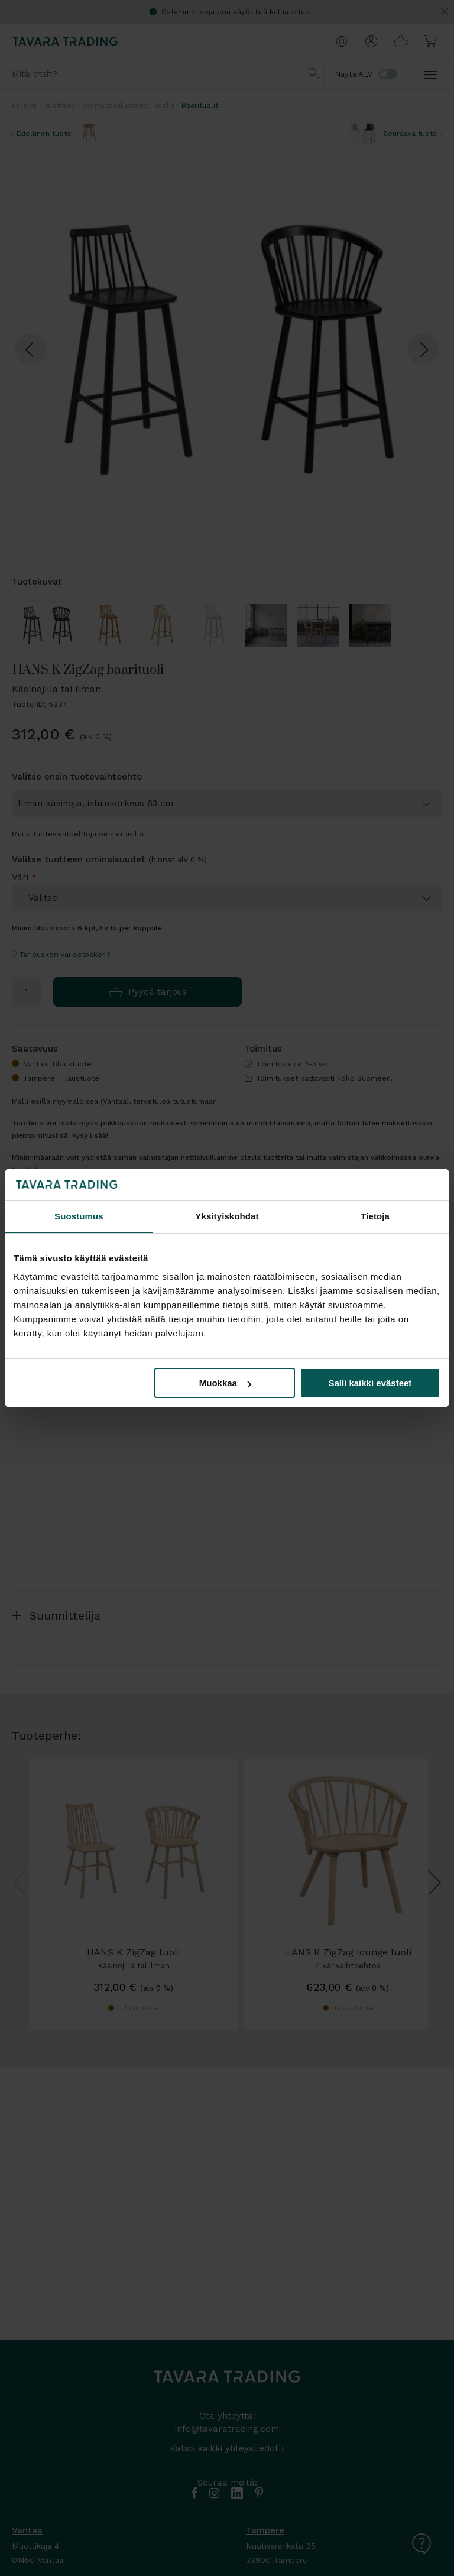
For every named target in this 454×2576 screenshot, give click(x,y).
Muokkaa (225, 1383)
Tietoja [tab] (375, 1216)
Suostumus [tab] (78, 1216)
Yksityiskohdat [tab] (226, 1216)
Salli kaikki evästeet (369, 1383)
